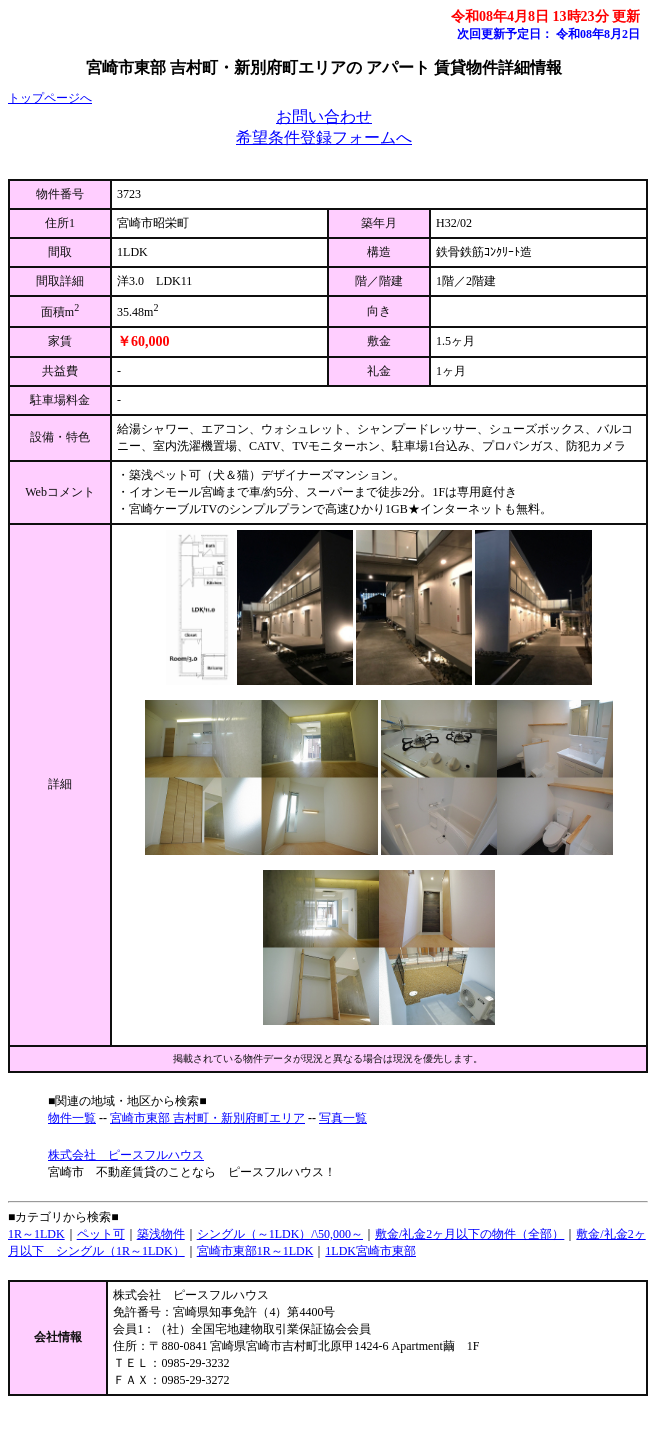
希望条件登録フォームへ (324, 137)
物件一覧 (72, 1118)
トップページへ (50, 98)
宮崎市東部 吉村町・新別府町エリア (207, 1118)
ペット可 (101, 1234)
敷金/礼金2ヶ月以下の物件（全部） (469, 1234)
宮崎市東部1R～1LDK (255, 1251)
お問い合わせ (324, 116)
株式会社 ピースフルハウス (126, 1155)
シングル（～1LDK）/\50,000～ (280, 1234)
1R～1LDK (36, 1234)
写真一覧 (343, 1118)
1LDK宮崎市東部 (370, 1251)
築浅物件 (161, 1234)
